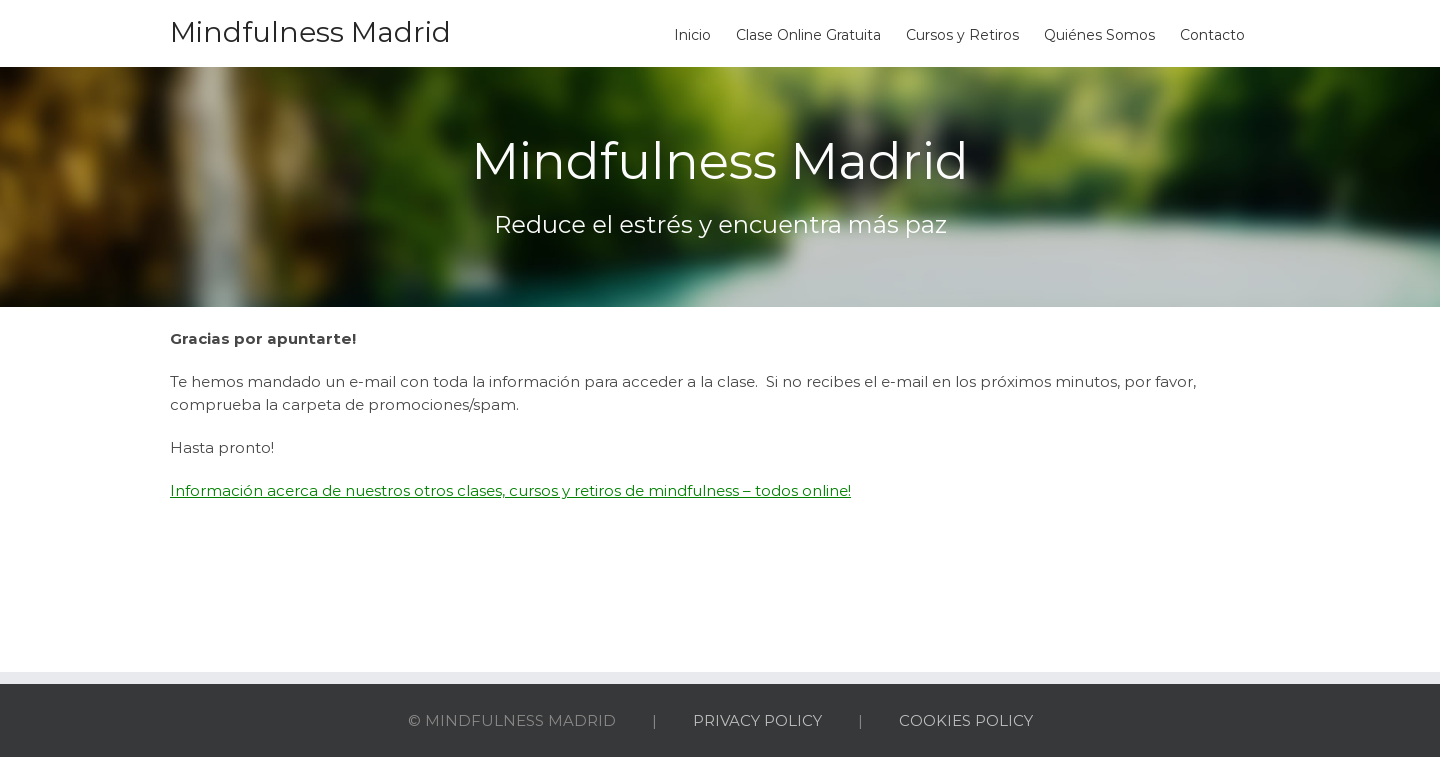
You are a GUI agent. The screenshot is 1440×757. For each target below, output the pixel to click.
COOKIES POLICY (966, 720)
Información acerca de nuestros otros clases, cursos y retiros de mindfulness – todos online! (510, 490)
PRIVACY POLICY (757, 720)
